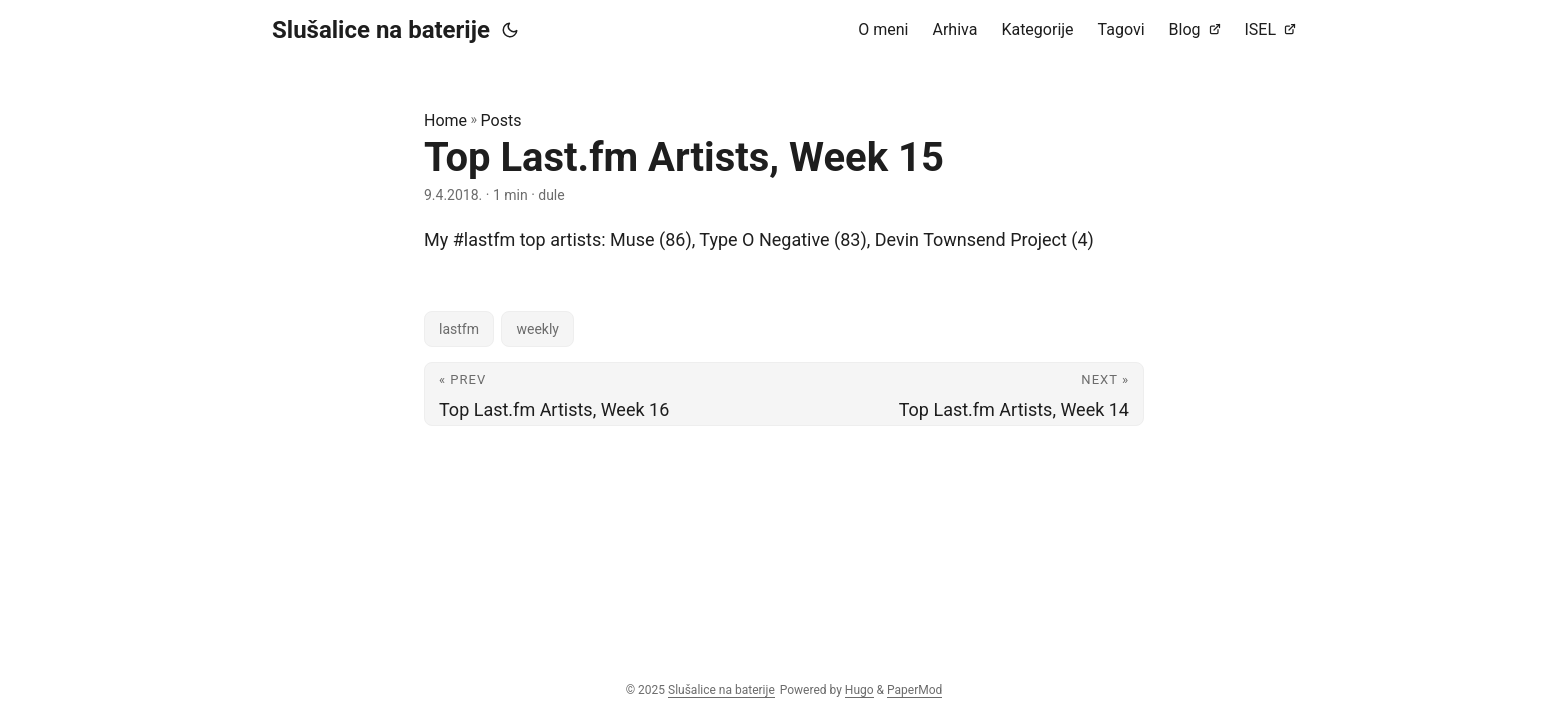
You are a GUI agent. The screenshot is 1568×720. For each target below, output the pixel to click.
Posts (501, 120)
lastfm (459, 329)
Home (445, 120)
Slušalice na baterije (381, 30)
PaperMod (914, 690)
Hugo (859, 690)
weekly (537, 329)
